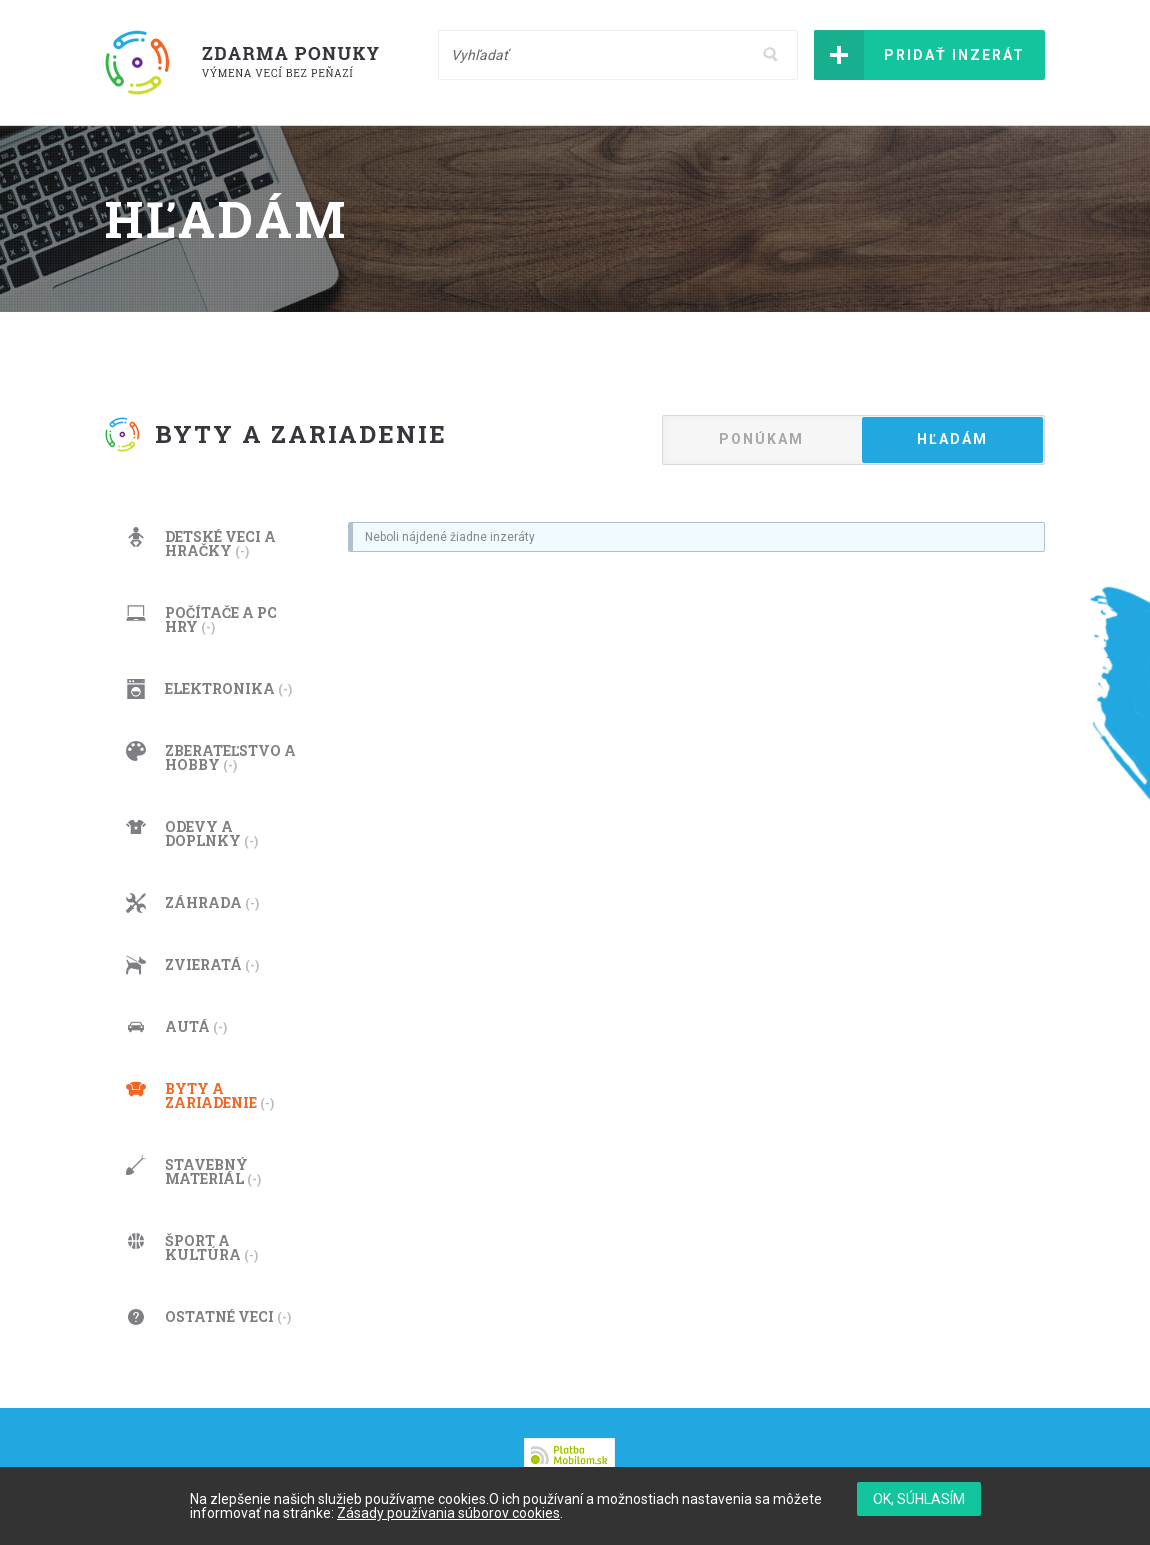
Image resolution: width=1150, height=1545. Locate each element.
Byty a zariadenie (200, 1095)
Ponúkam (761, 439)
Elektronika (209, 689)
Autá (176, 1027)
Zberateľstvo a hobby (211, 757)
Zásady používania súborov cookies (448, 1513)
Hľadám (952, 439)
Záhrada (192, 903)
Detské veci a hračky (201, 543)
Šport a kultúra (192, 1247)
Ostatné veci (208, 1317)
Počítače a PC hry (201, 619)
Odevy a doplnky (192, 833)
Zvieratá (192, 965)
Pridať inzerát (954, 55)
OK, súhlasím (919, 1499)
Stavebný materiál (193, 1171)
